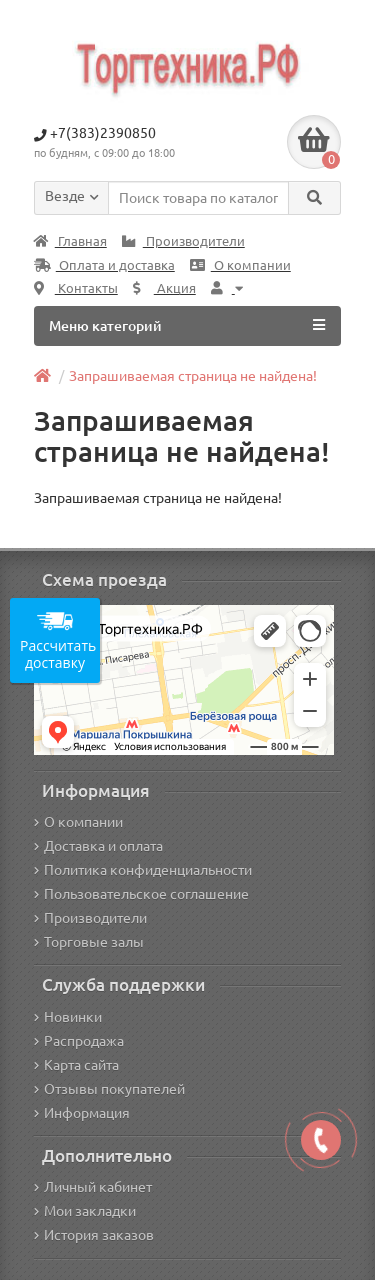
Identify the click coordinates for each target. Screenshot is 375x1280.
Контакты (76, 288)
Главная (70, 241)
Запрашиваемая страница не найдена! (193, 376)
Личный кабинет (93, 1187)
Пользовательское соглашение (141, 894)
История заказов (94, 1235)
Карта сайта (76, 1065)
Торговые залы (89, 942)
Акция (164, 288)
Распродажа (79, 1041)
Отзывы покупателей (109, 1089)
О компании (240, 265)
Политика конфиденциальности (143, 870)
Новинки (68, 1017)
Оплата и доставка (104, 265)
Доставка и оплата (98, 846)
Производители (183, 241)
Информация (82, 1113)
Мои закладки (85, 1211)
